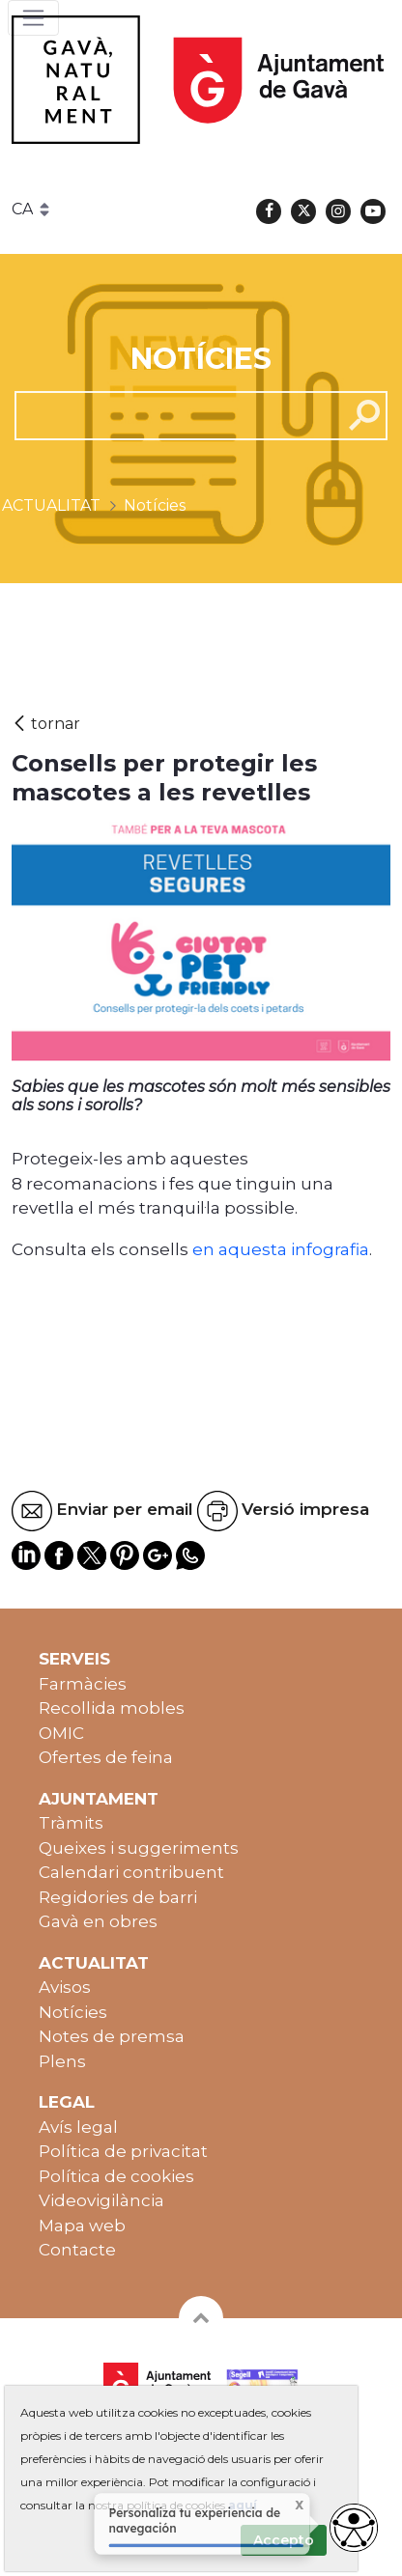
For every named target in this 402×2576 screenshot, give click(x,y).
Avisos (65, 1987)
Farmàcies (83, 1684)
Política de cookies (116, 2176)
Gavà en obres (98, 1921)
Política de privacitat (123, 2151)
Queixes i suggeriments (139, 1848)
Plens (62, 2061)
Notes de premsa (112, 2036)
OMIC (61, 1733)
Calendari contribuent (131, 1872)
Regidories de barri (118, 1897)
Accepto (283, 2540)
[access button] (354, 2528)
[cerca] (171, 415)
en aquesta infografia (278, 1249)
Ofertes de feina (106, 1757)
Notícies (73, 2012)
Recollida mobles (112, 1708)
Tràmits (71, 1823)
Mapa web (82, 2225)
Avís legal (78, 2127)
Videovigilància (101, 2200)
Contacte (77, 2249)
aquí (242, 2505)
